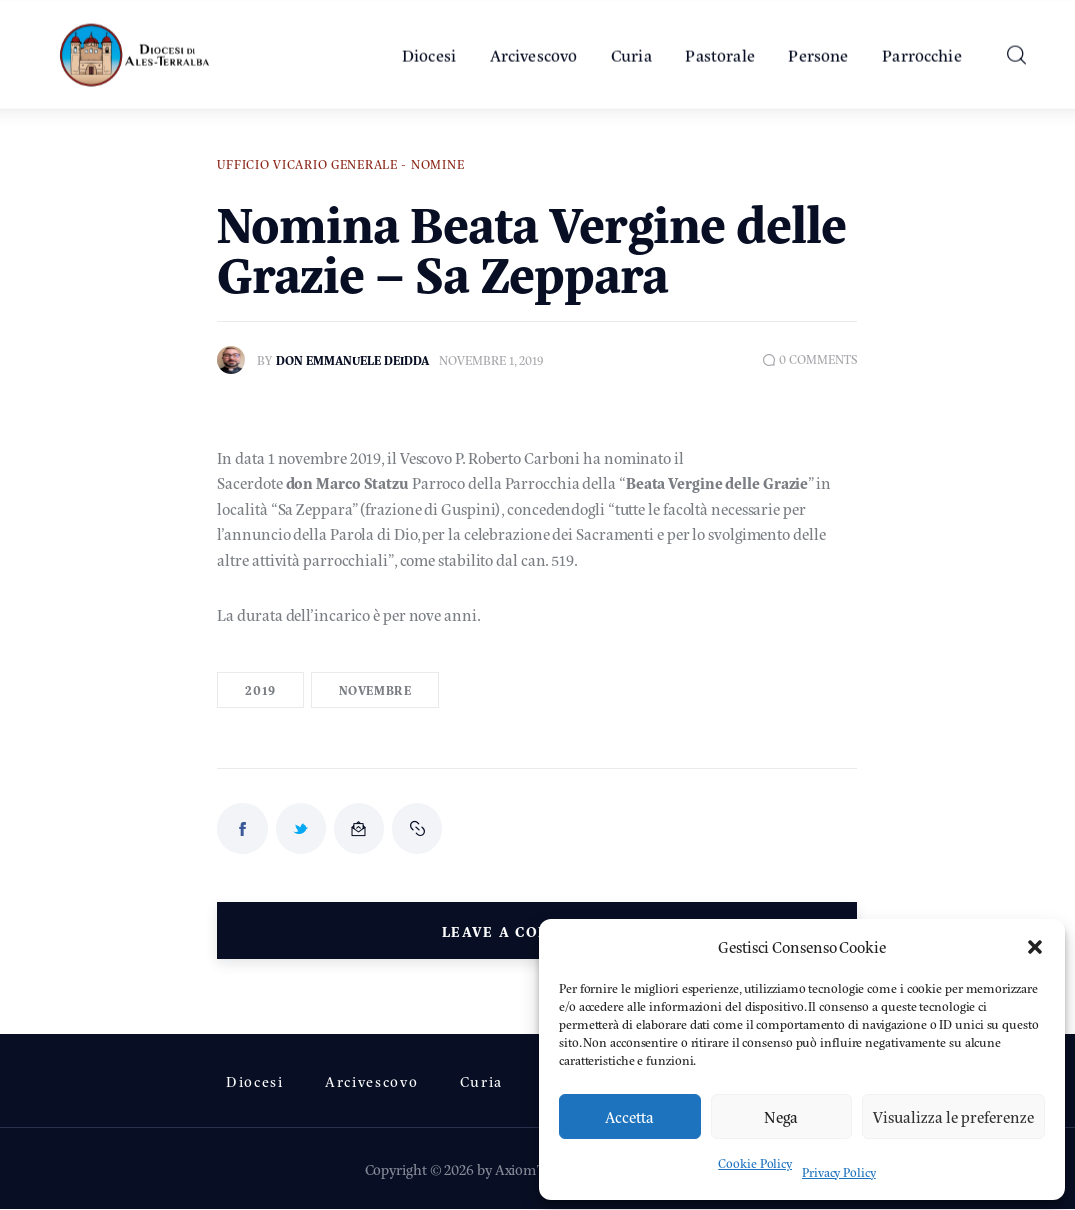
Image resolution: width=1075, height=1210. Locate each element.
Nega (781, 1116)
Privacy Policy (839, 1172)
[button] (1035, 947)
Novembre (375, 690)
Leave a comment (524, 930)
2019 (260, 690)
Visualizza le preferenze (953, 1116)
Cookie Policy (755, 1163)
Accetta (629, 1116)
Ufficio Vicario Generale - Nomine (340, 164)
